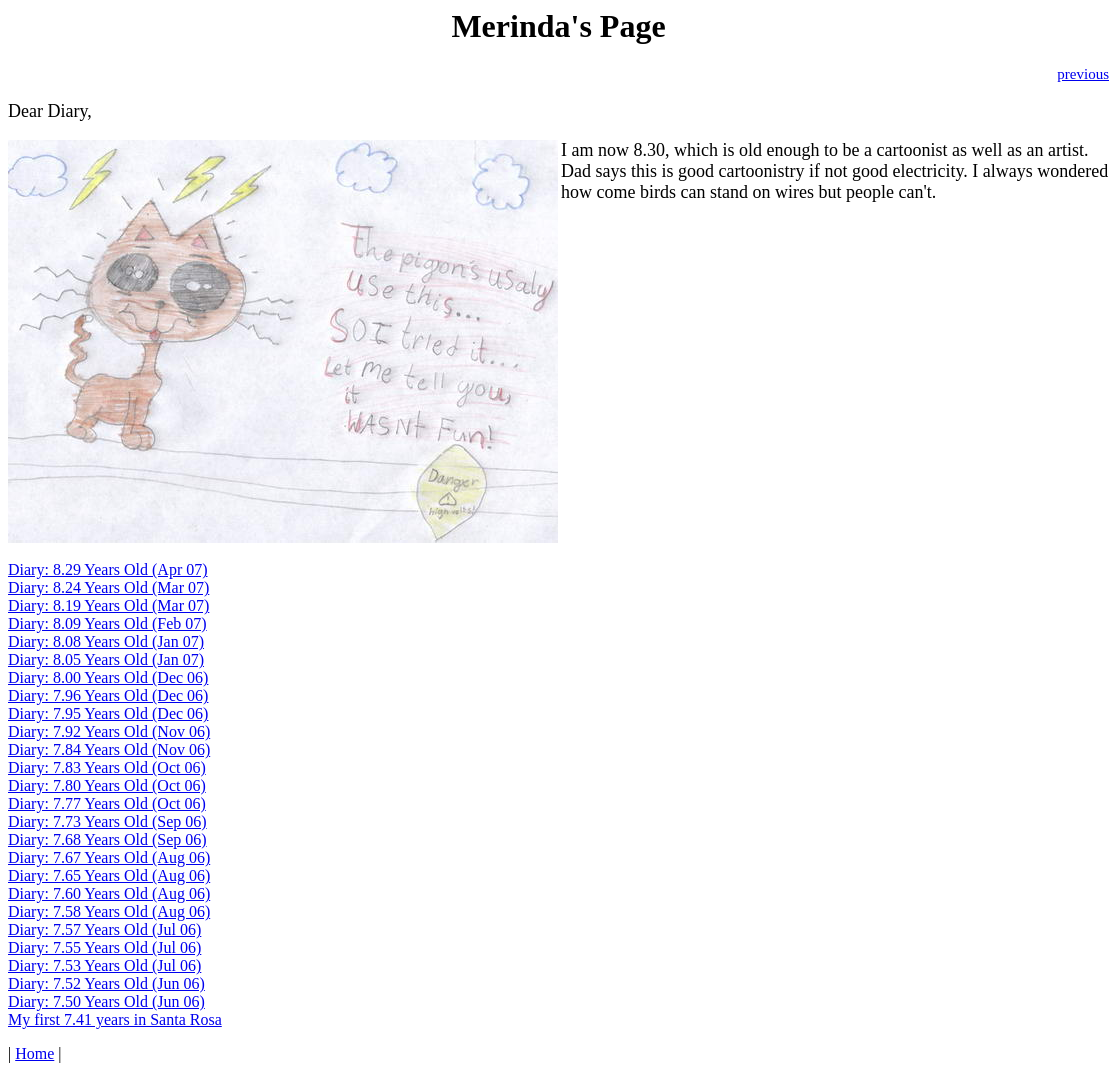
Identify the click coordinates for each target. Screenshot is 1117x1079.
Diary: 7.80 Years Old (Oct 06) (107, 785)
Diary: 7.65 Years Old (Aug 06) (109, 875)
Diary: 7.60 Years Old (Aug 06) (109, 893)
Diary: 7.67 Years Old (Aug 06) (109, 857)
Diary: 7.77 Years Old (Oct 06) (107, 803)
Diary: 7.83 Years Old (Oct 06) (107, 767)
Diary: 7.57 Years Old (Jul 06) (104, 929)
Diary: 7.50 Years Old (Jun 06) (106, 1001)
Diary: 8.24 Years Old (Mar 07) (108, 587)
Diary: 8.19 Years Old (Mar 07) (108, 605)
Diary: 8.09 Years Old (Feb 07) (107, 623)
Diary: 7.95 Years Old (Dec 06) (108, 713)
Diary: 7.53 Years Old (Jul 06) (104, 965)
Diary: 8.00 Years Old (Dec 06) (108, 677)
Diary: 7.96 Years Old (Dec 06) (108, 695)
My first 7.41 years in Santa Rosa (115, 1019)
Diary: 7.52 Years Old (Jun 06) (106, 983)
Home (34, 1053)
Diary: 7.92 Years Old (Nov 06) (109, 731)
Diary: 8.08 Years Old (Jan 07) (106, 641)
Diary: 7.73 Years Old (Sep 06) (107, 821)
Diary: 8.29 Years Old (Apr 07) (108, 569)
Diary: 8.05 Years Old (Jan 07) (106, 659)
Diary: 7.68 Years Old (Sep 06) (107, 839)
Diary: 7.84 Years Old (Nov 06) (109, 749)
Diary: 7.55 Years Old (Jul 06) (104, 947)
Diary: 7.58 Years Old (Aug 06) (109, 911)
